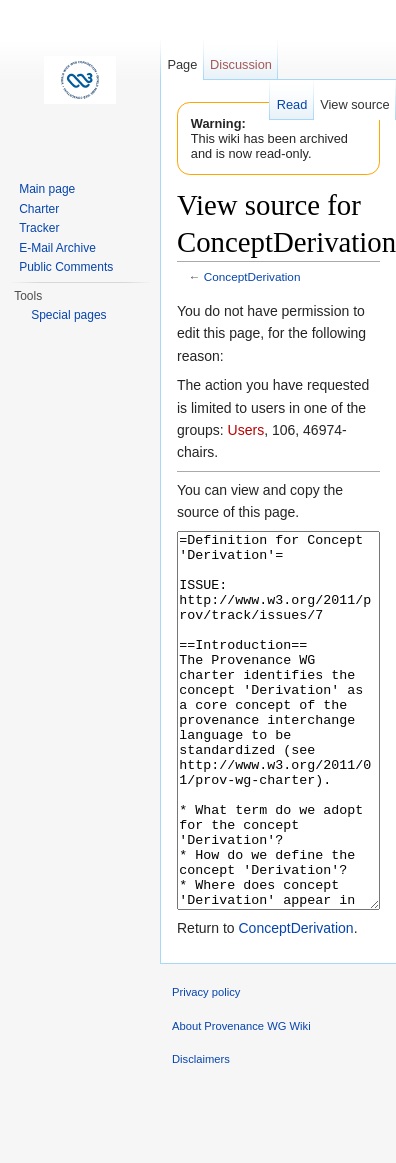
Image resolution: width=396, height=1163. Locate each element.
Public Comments (66, 267)
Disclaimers (201, 1134)
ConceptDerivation (252, 276)
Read (292, 104)
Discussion (241, 64)
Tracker (39, 228)
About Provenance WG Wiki (241, 1101)
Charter (39, 209)
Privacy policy (206, 1067)
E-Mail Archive (57, 248)
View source (354, 104)
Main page (47, 189)
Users (246, 430)
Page (182, 64)
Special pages (68, 315)
